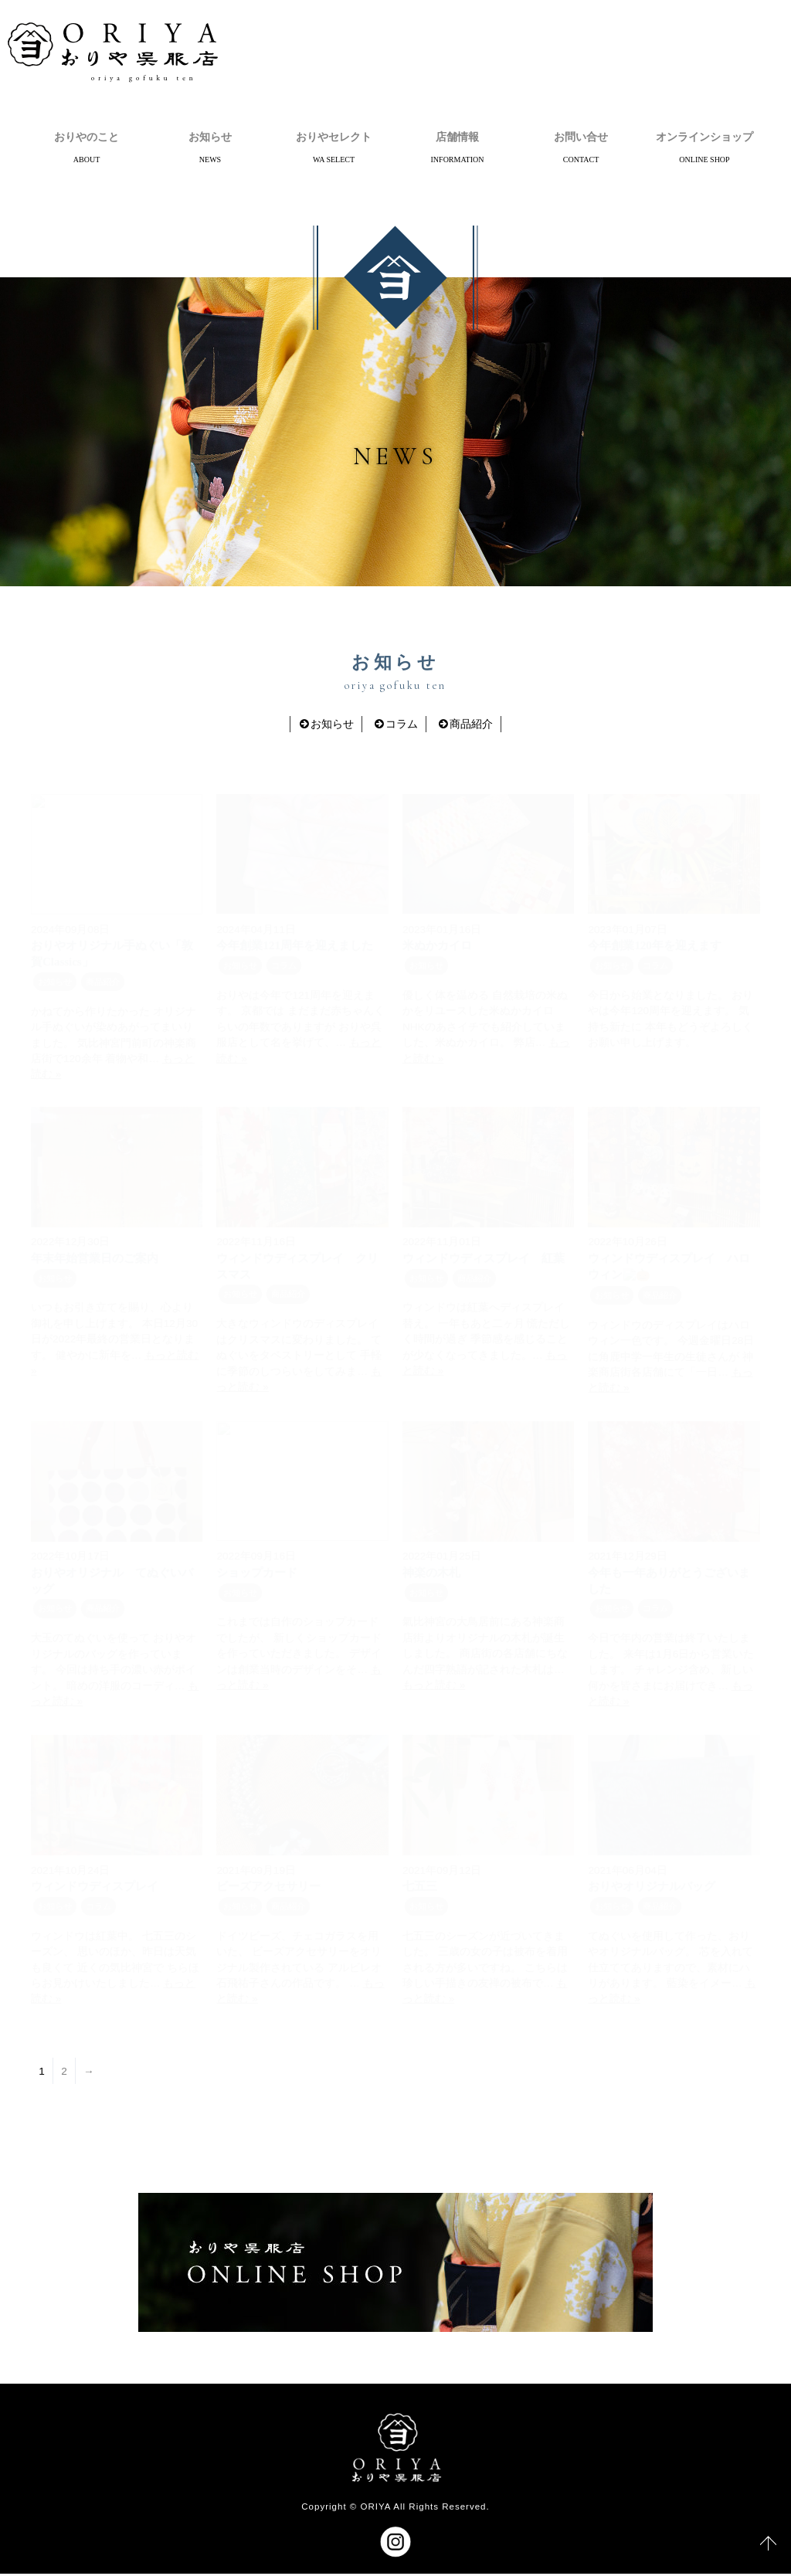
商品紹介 (471, 725)
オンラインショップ (704, 137)
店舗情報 (457, 137)
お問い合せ (581, 137)
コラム (401, 725)
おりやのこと (86, 137)
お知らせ (210, 137)
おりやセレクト (334, 137)
